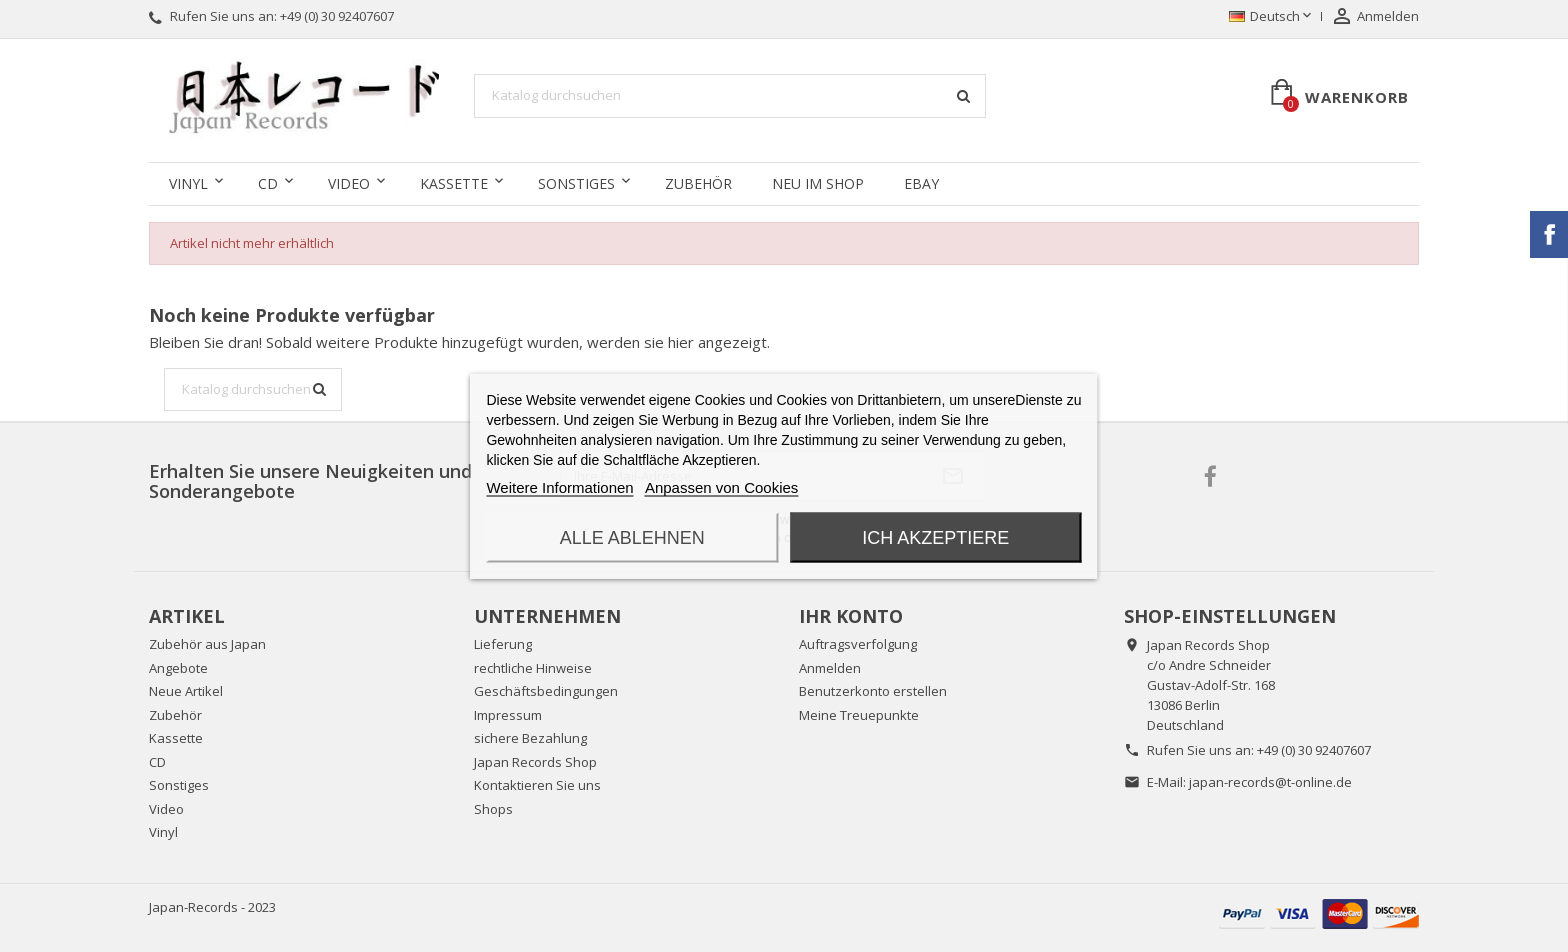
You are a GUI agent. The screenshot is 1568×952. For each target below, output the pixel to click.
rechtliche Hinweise (533, 668)
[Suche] (730, 96)
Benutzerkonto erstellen (873, 691)
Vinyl (188, 183)
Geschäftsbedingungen (546, 691)
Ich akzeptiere (935, 538)
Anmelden (830, 668)
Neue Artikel (186, 691)
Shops (493, 809)
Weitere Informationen (559, 487)
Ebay (921, 183)
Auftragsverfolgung (858, 644)
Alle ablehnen (632, 538)
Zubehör (698, 183)
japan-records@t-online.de (1270, 782)
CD (268, 183)
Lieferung (503, 644)
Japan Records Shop (535, 762)
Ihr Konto (851, 616)
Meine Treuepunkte (859, 715)
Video (349, 183)
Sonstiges (576, 183)
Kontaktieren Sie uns (537, 785)
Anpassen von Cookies (721, 487)
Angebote (178, 668)
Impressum (508, 715)
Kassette (454, 183)
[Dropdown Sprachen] (1272, 17)
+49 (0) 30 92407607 (337, 16)
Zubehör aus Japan (207, 644)
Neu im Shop (818, 183)
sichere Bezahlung (530, 738)
